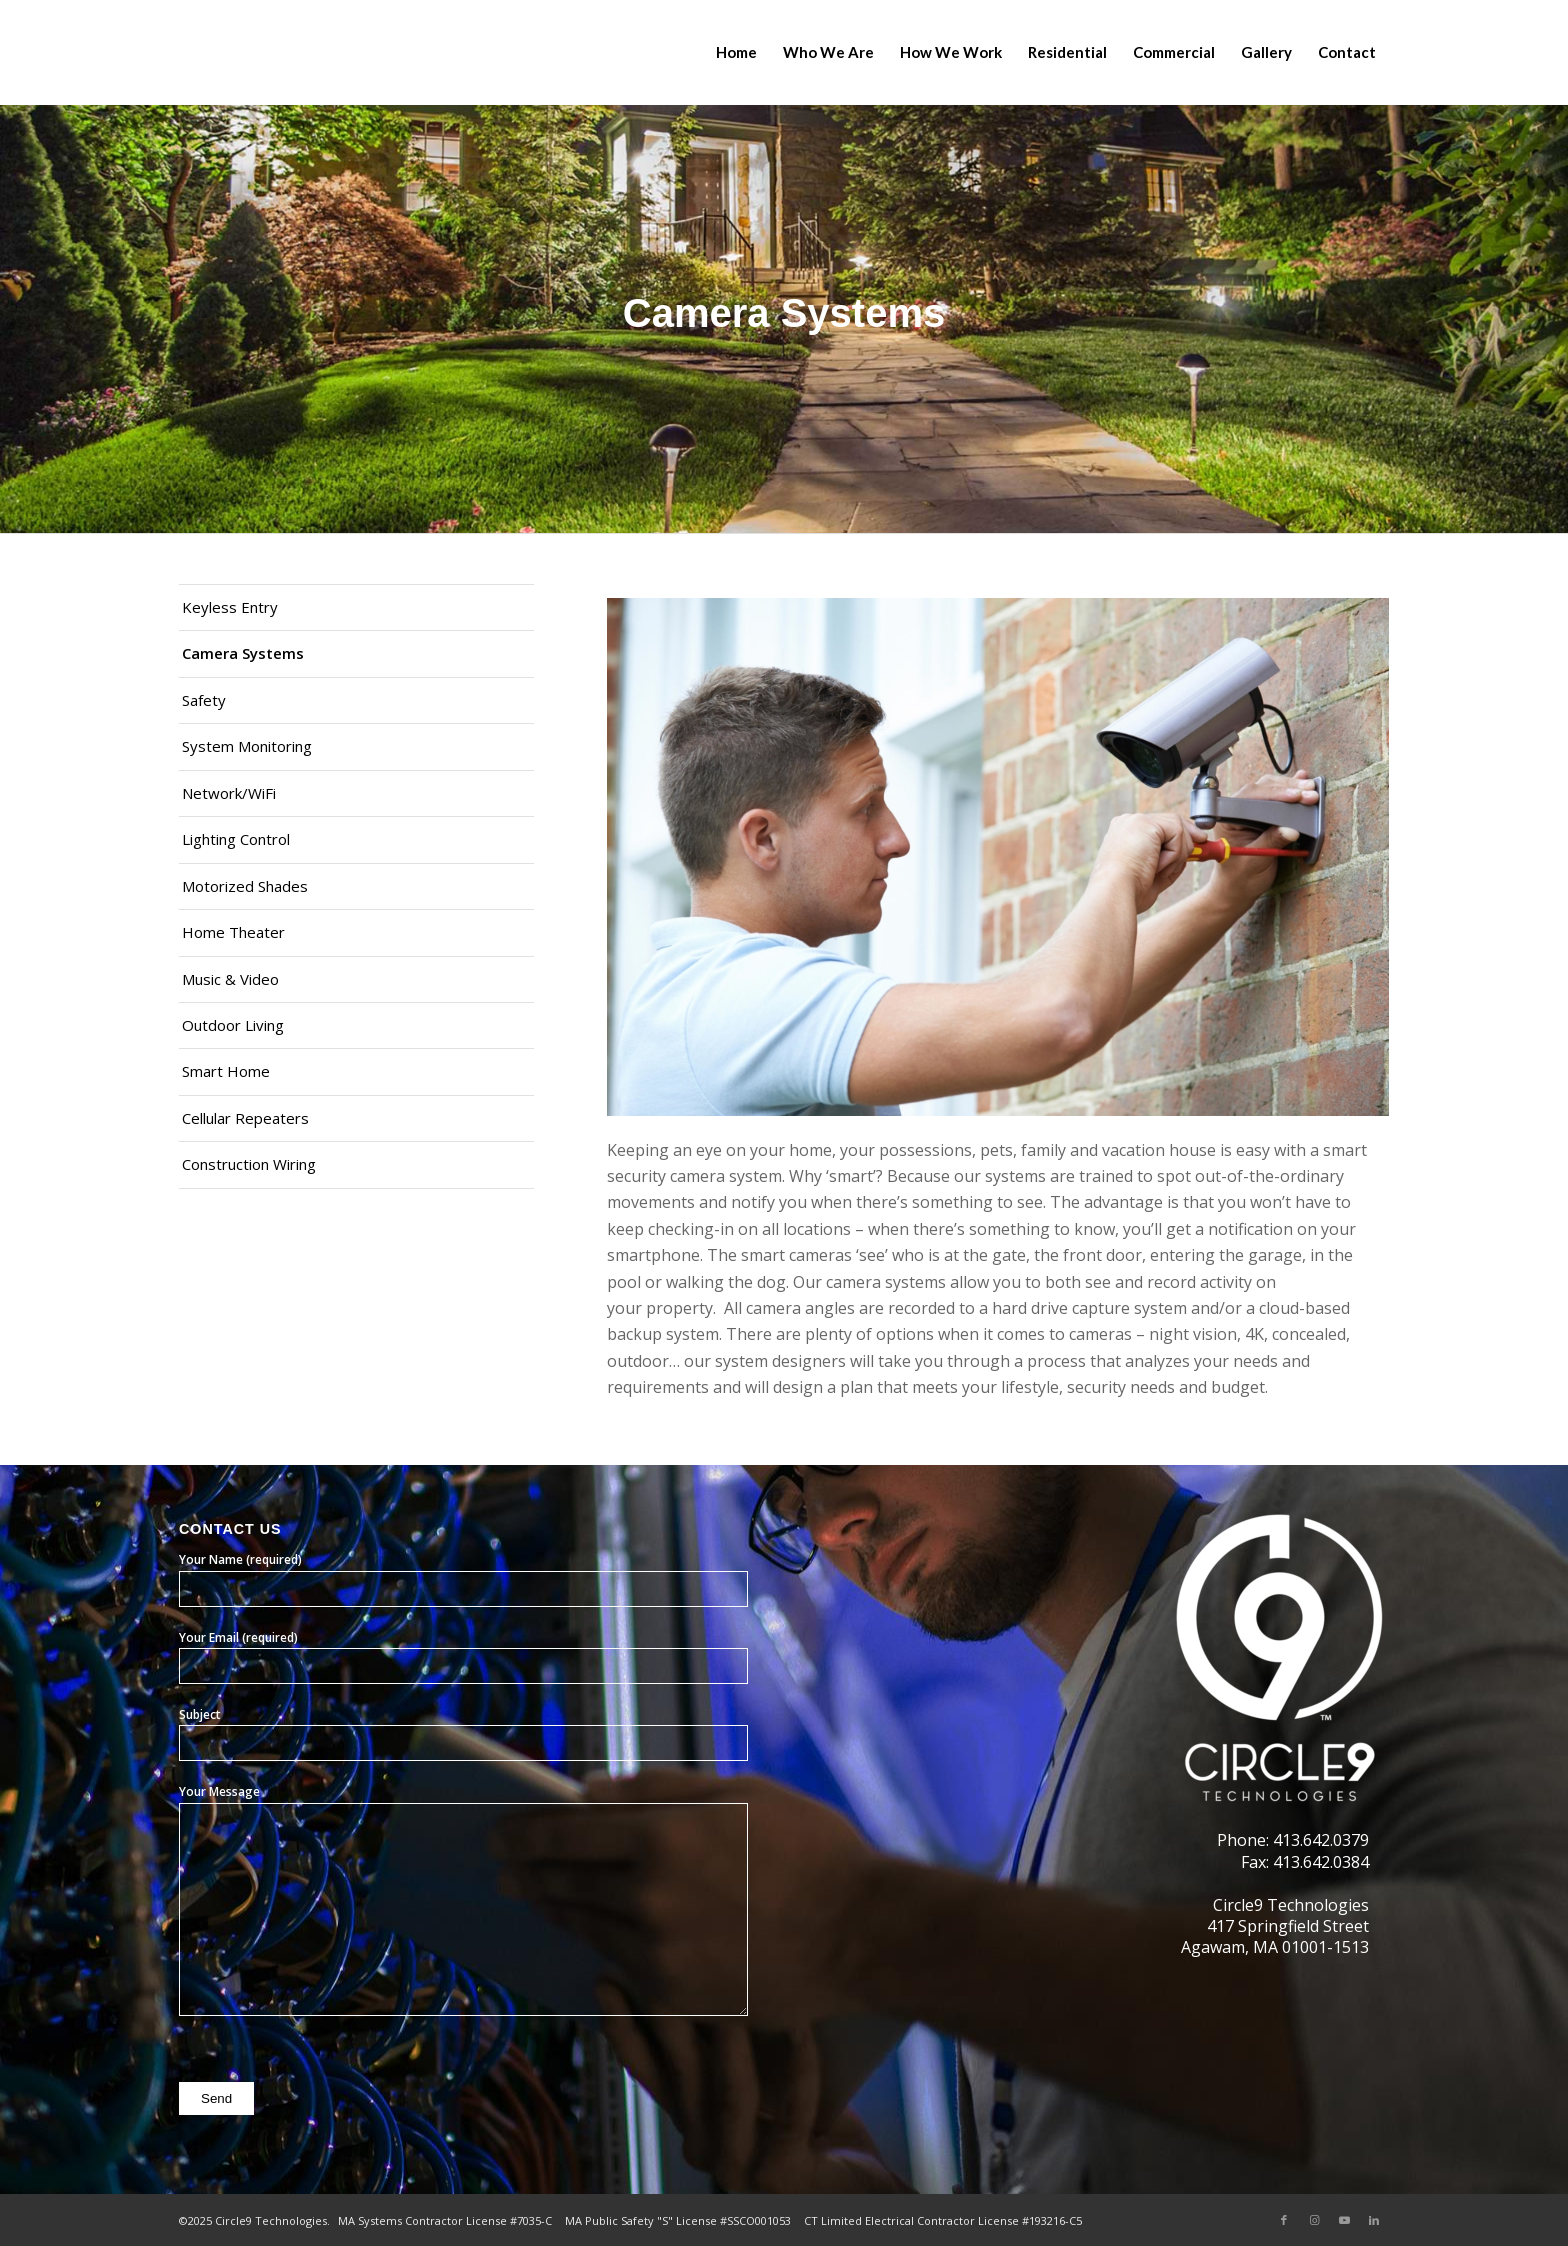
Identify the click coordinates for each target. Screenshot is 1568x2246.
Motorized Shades (245, 886)
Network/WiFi (229, 793)
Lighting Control (236, 839)
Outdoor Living (233, 1025)
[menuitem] (736, 52)
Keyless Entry (230, 607)
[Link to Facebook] (1284, 2220)
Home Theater (233, 932)
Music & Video (230, 979)
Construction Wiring (249, 1164)
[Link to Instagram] (1314, 2220)
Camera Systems (243, 653)
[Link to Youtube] (1344, 2220)
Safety (204, 700)
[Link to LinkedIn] (1374, 2220)
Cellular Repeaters (245, 1118)
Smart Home (226, 1071)
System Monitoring (247, 746)
